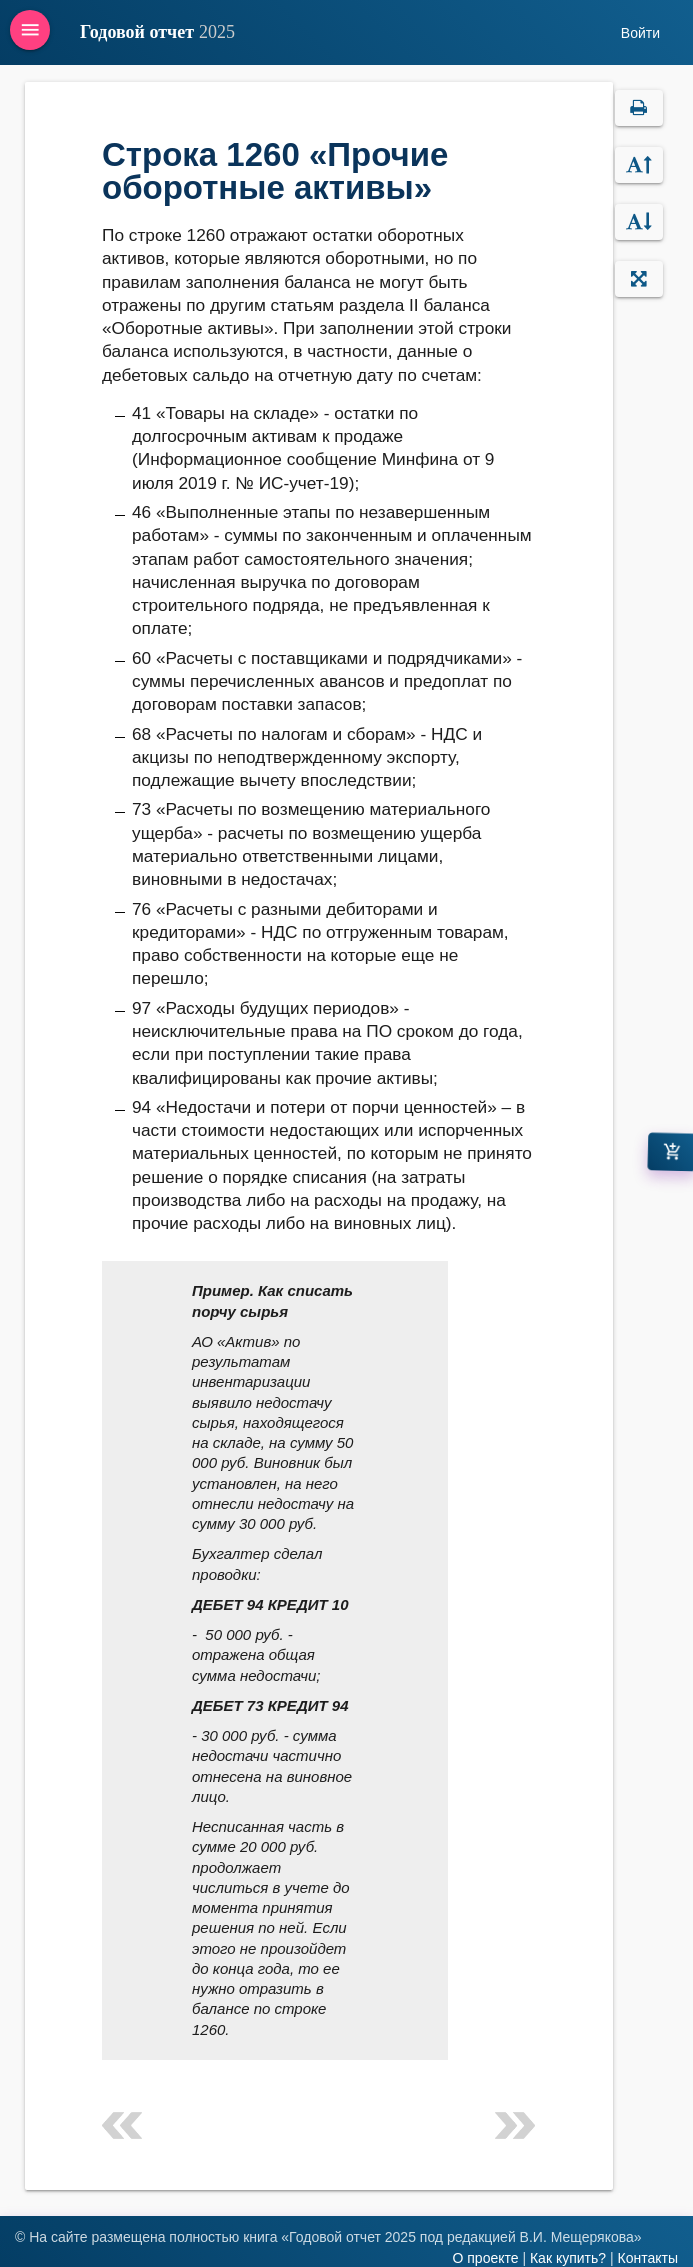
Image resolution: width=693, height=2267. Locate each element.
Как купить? (568, 2258)
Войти (640, 33)
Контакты (648, 2258)
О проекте (485, 2258)
